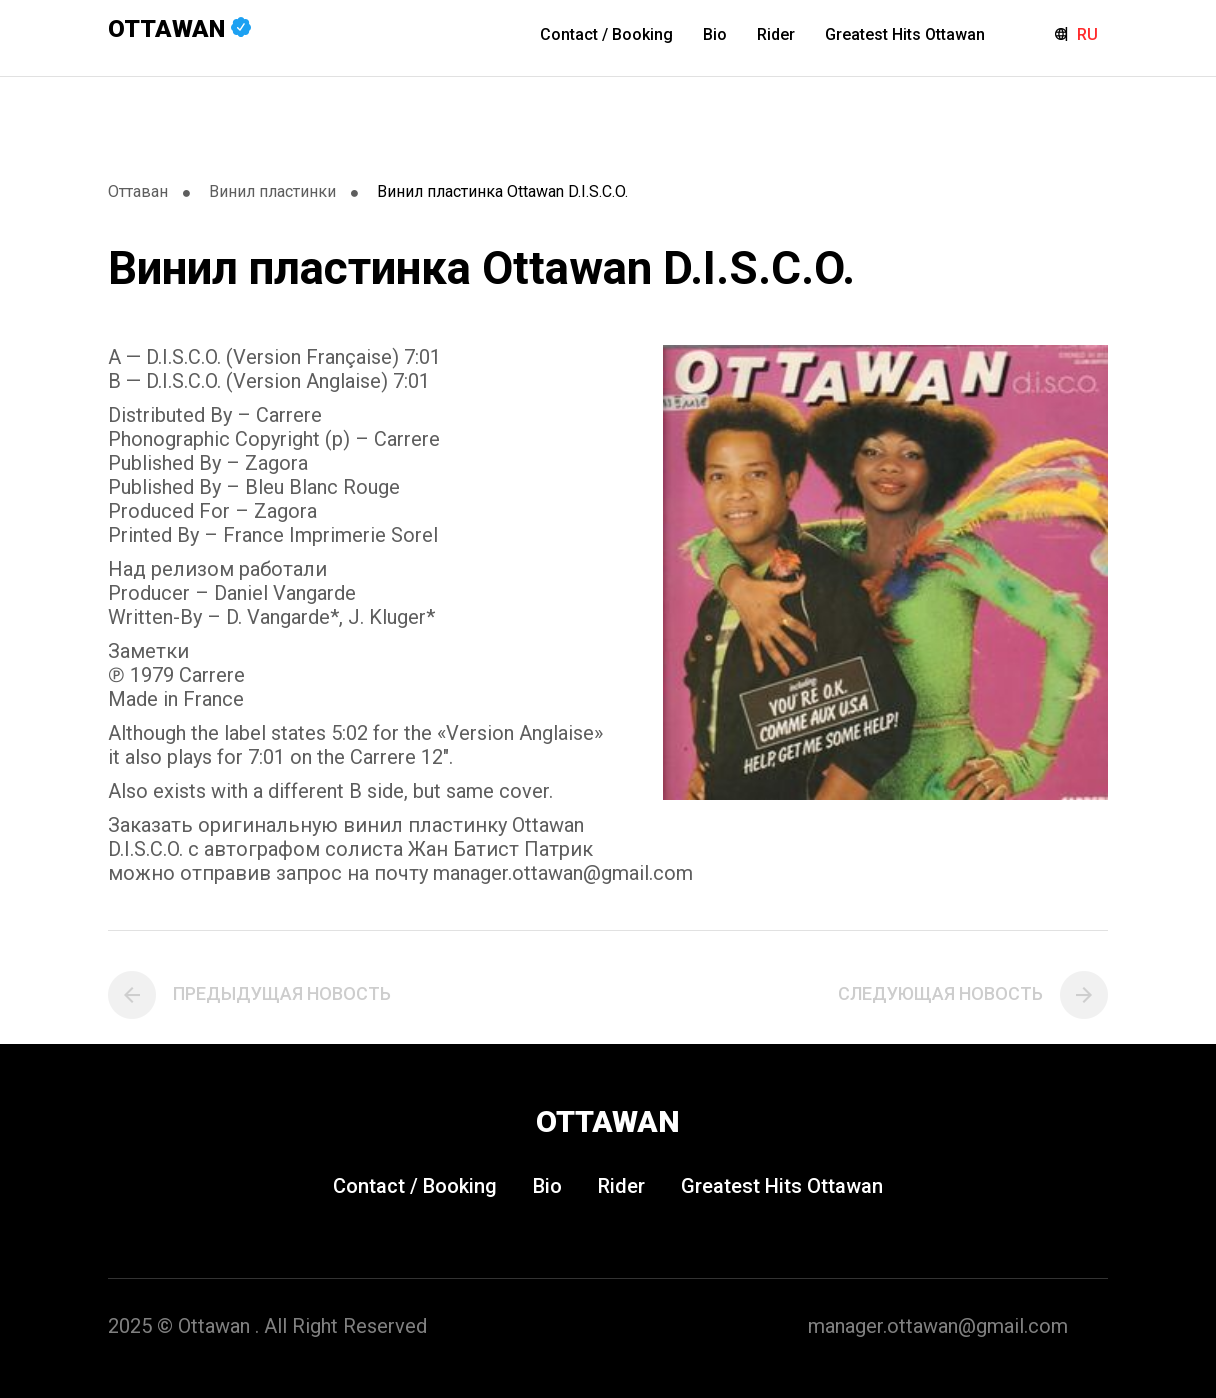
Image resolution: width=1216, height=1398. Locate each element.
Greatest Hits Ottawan (905, 34)
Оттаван (138, 191)
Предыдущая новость (282, 993)
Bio (715, 34)
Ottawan (179, 29)
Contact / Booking (606, 34)
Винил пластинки (272, 191)
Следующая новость (940, 993)
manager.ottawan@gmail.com (938, 1326)
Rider (776, 34)
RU (1087, 34)
